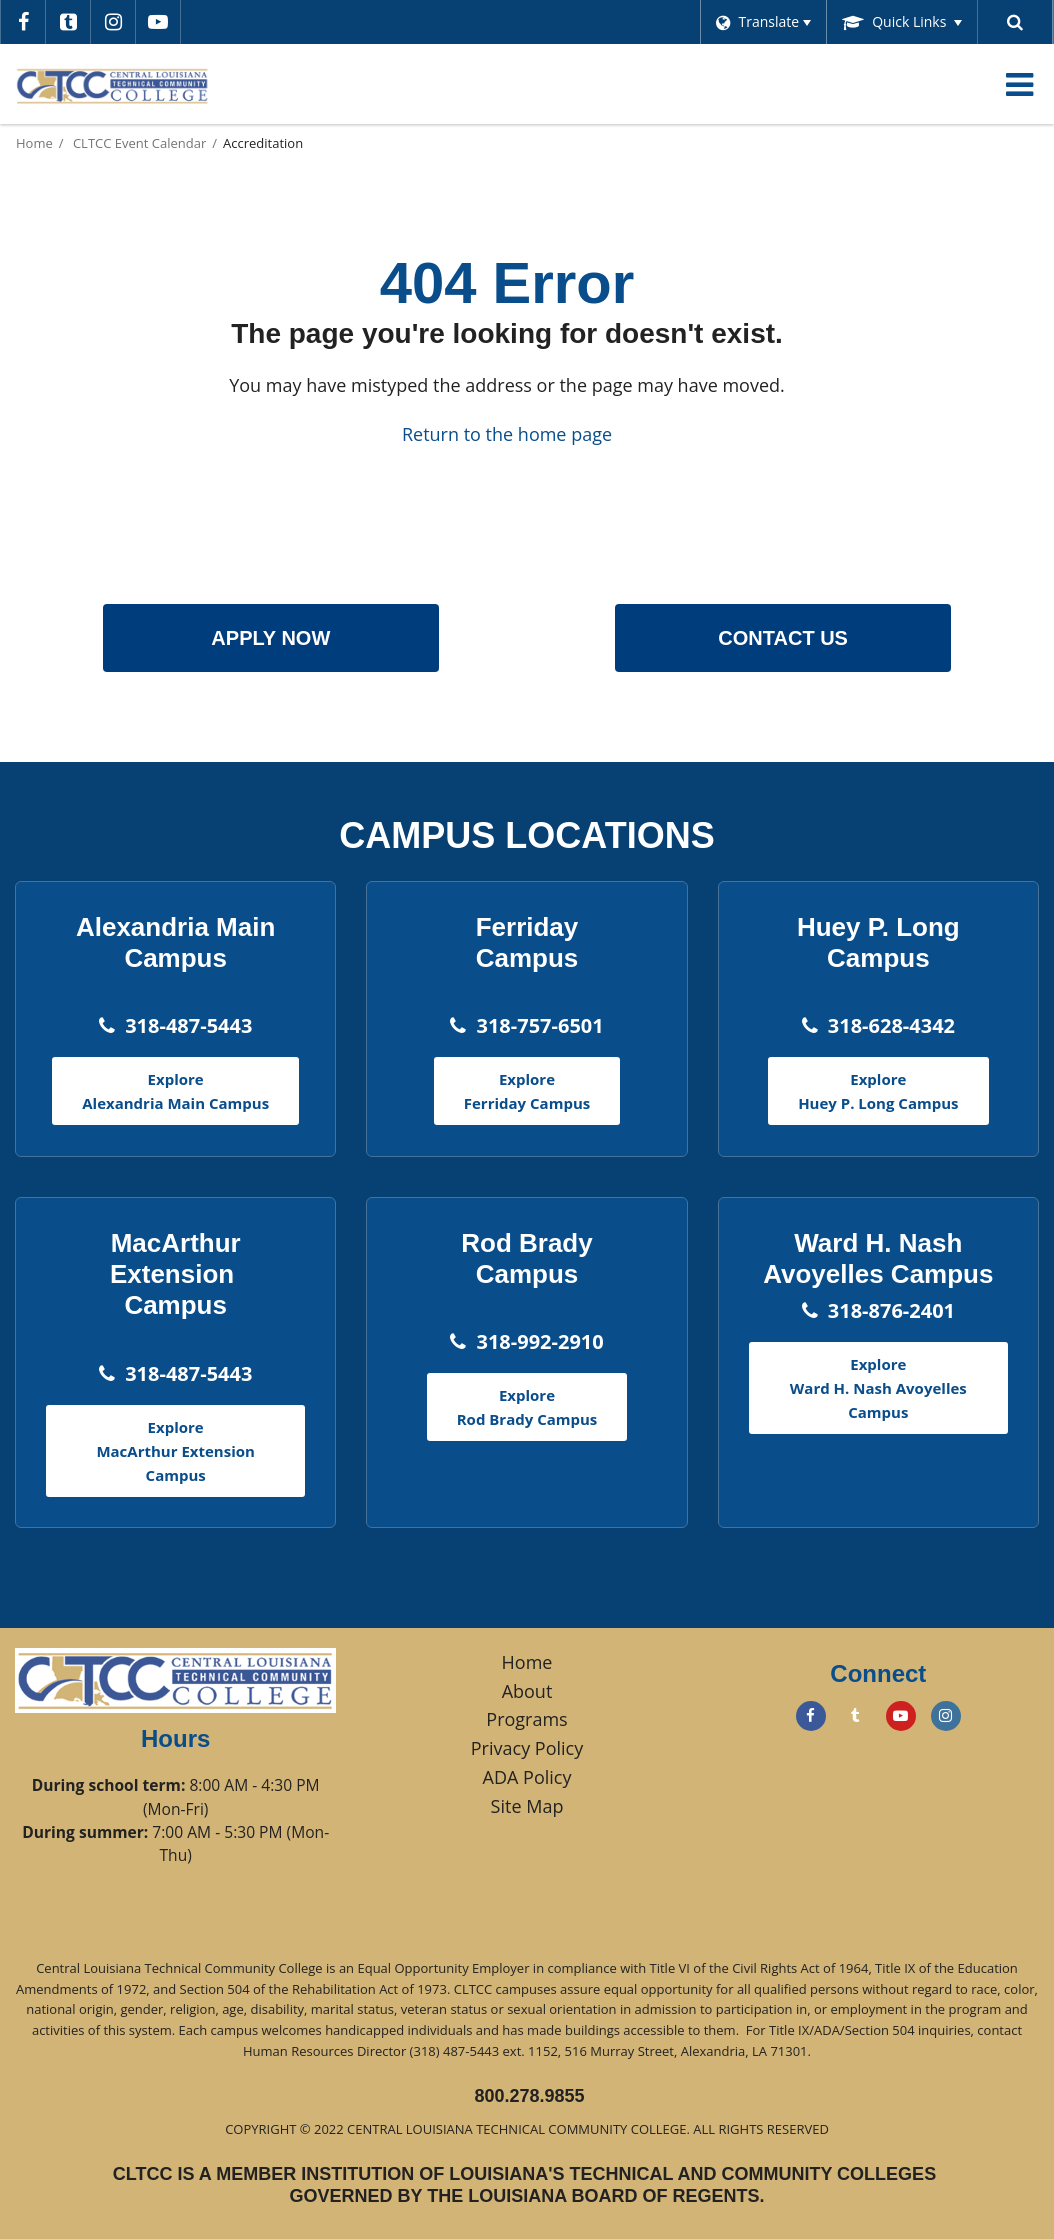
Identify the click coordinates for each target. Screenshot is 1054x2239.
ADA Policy (527, 1777)
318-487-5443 (188, 1025)
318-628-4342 (891, 1025)
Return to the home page (507, 434)
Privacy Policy (527, 1748)
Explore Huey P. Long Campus (878, 1091)
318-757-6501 (539, 1025)
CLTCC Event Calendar (139, 143)
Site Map (527, 1806)
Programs (526, 1719)
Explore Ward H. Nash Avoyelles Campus (878, 1388)
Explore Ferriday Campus (527, 1091)
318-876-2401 (891, 1310)
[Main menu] (1019, 84)
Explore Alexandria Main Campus (175, 1091)
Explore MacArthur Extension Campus (175, 1451)
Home (34, 143)
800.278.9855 (529, 2096)
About (527, 1691)
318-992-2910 (539, 1341)
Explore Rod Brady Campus (527, 1407)
